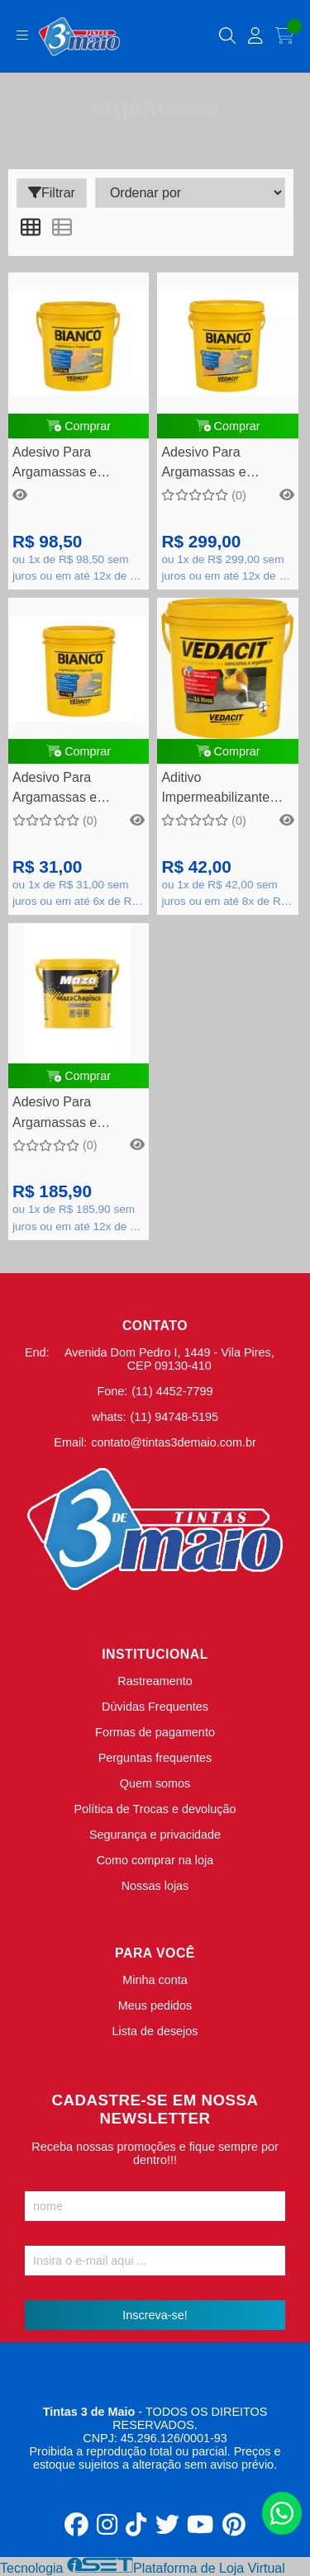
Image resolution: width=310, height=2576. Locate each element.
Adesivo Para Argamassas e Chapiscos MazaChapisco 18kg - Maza (76, 1114)
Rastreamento (154, 1681)
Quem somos (155, 1783)
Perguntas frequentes (155, 1757)
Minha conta (154, 1979)
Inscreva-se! (154, 2315)
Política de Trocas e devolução (155, 1809)
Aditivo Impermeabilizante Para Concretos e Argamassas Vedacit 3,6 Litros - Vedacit (221, 789)
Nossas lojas (155, 1885)
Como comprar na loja (155, 1860)
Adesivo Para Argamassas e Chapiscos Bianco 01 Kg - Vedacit (74, 789)
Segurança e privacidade (155, 1834)
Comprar (78, 426)
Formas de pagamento (155, 1732)
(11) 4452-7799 (171, 1391)
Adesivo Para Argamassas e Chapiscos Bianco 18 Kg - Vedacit (223, 464)
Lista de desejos (155, 2031)
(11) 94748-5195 (174, 1416)
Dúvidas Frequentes (155, 1706)
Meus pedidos (155, 2005)
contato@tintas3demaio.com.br (173, 1442)
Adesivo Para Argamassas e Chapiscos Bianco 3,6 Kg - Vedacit (76, 464)
